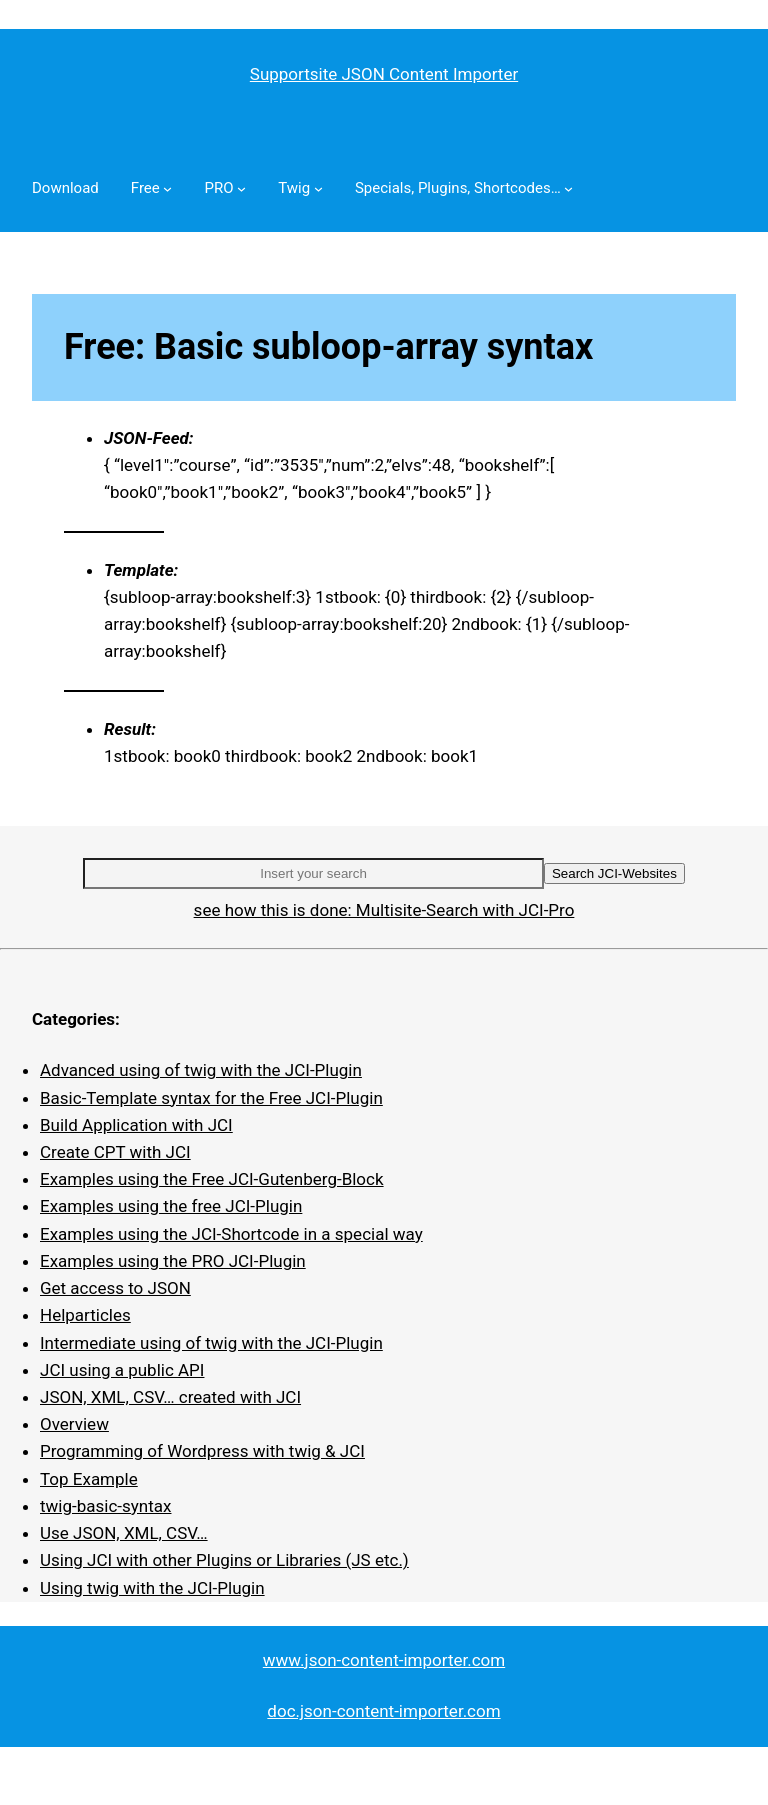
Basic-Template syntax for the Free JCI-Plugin (211, 1098)
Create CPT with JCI (115, 1152)
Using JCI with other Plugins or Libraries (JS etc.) (224, 1560)
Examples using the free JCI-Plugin (171, 1206)
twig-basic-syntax (105, 1506)
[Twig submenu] (318, 188)
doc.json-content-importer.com (383, 1711)
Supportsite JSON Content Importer (384, 74)
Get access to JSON (115, 1288)
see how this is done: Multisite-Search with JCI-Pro (384, 910)
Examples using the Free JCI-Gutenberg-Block (212, 1179)
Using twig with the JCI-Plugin (152, 1588)
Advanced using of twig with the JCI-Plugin (201, 1070)
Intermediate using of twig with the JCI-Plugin (211, 1343)
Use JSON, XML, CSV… (124, 1533)
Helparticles (85, 1315)
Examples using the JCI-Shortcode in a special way (231, 1234)
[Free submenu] (167, 188)
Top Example (89, 1479)
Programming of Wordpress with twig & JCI (202, 1451)
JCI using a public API (122, 1370)
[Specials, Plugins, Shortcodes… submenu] (568, 188)
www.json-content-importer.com (384, 1660)
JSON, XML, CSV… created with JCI (170, 1397)
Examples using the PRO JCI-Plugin (173, 1261)
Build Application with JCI (136, 1125)
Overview (74, 1424)
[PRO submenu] (241, 188)
